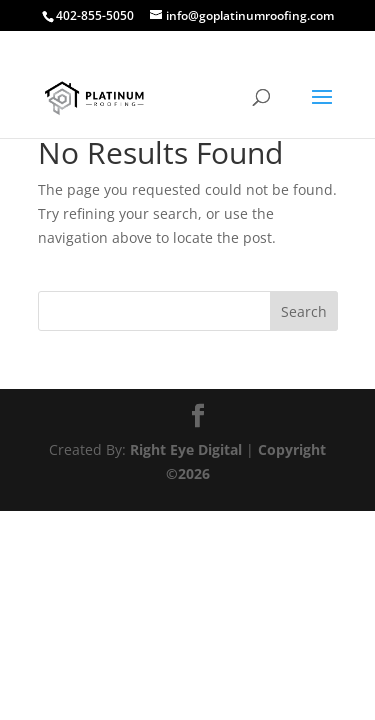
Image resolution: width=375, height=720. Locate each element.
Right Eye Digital (186, 449)
